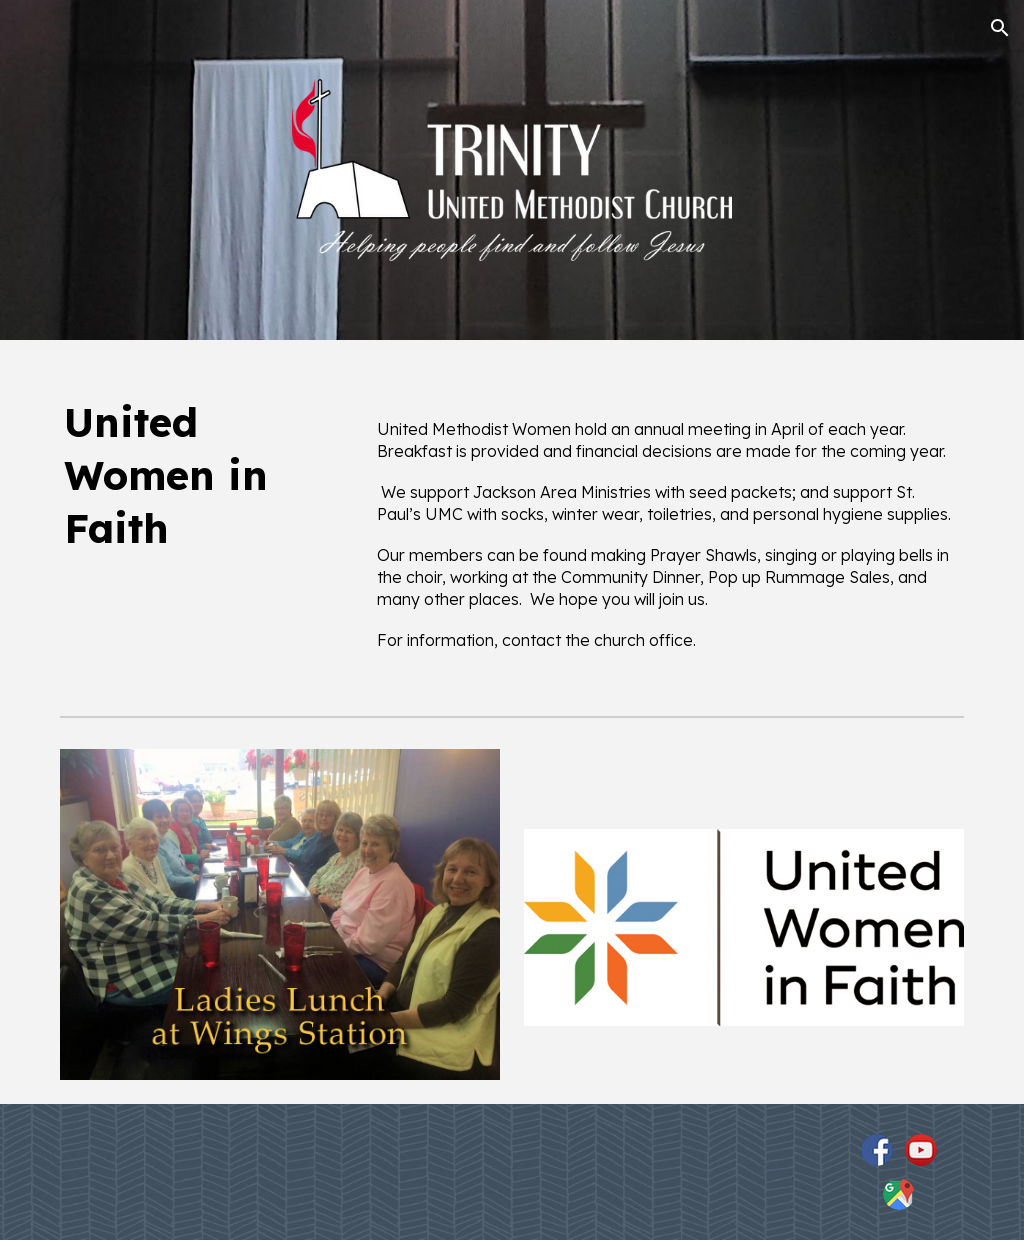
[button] (1000, 28)
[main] (203, 475)
